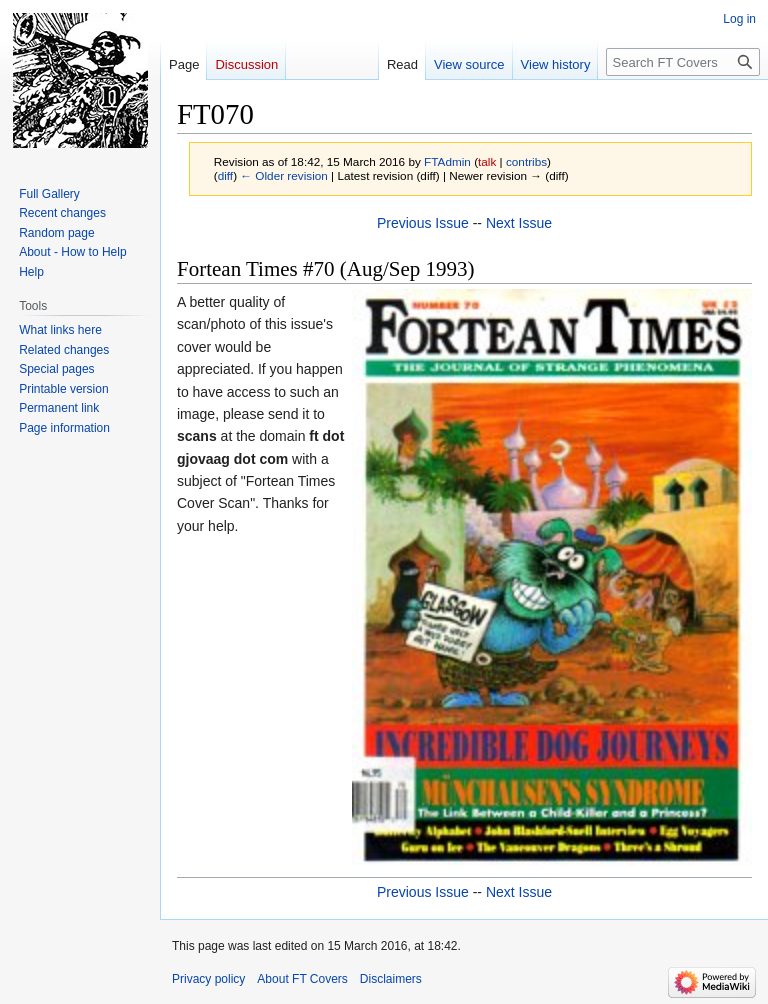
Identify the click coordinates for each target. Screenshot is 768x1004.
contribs (526, 161)
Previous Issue (423, 223)
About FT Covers (302, 979)
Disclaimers (391, 979)
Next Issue (519, 223)
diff (225, 175)
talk (487, 161)
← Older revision (284, 175)
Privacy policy (208, 979)
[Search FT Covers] (683, 62)
